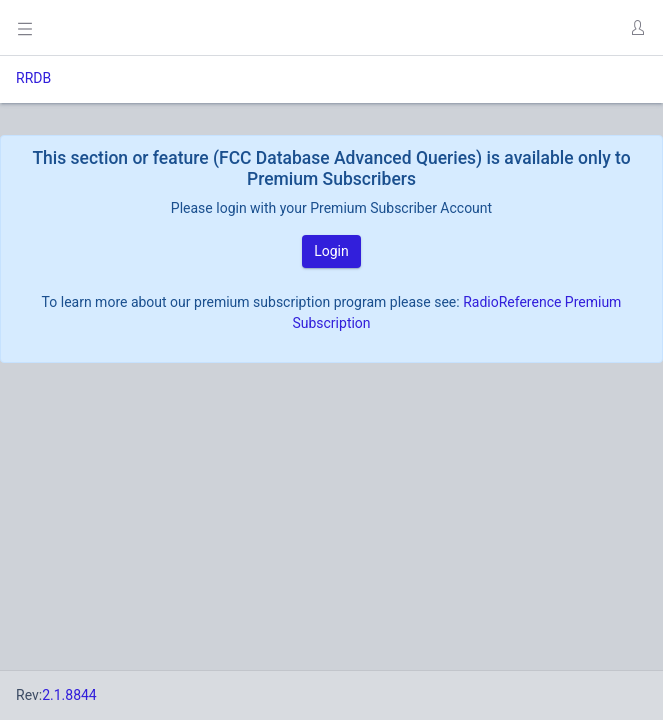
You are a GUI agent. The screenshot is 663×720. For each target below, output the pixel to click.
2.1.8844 (69, 695)
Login (331, 251)
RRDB (33, 78)
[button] (637, 28)
